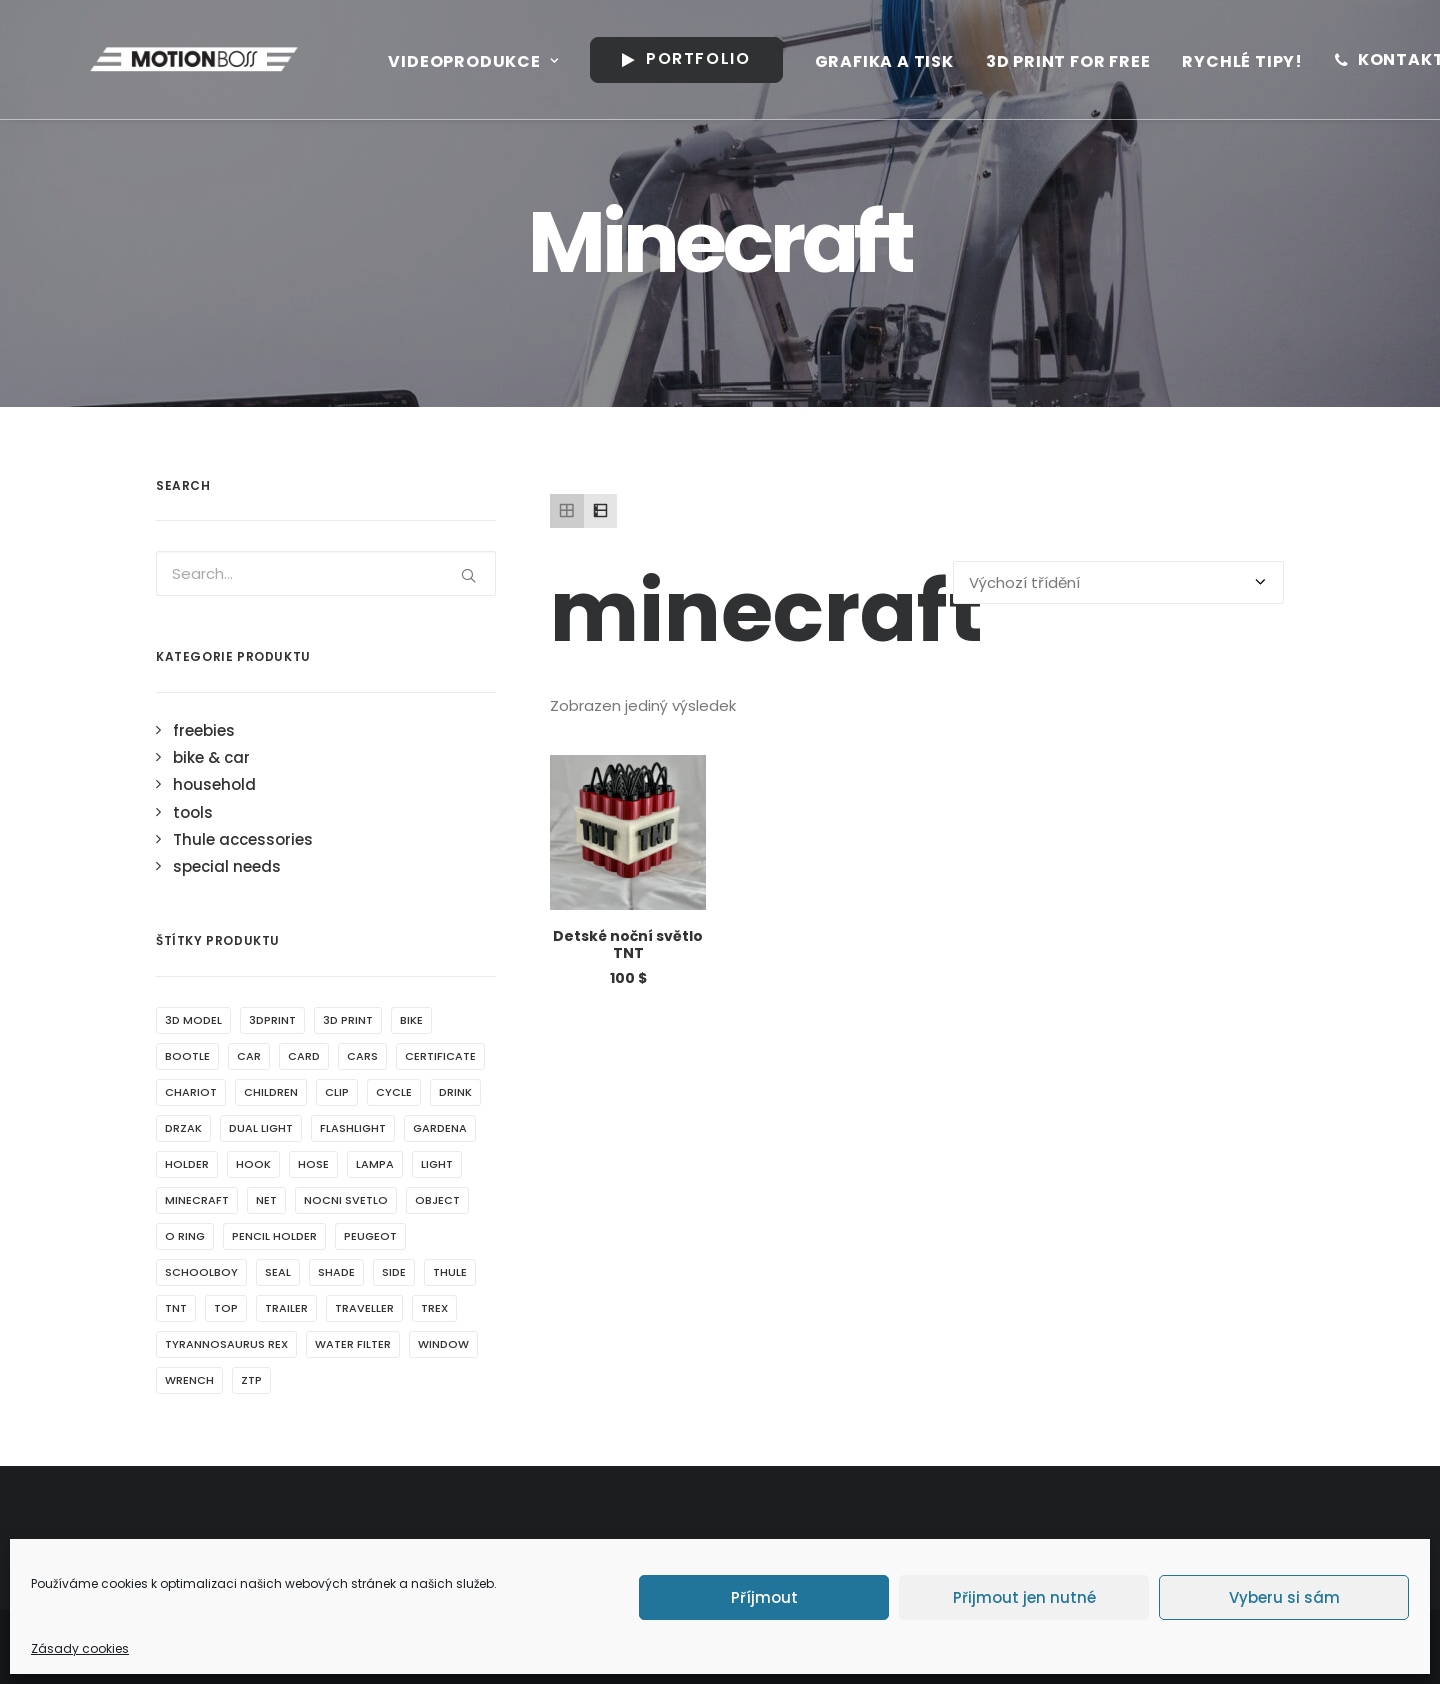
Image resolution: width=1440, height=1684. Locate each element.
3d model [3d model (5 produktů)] (193, 1020)
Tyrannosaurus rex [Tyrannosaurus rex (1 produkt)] (226, 1344)
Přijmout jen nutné (1024, 1597)
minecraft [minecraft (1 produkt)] (197, 1200)
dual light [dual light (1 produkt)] (261, 1128)
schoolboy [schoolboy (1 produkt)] (201, 1272)
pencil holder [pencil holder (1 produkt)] (274, 1236)
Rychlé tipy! (1216, 61)
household (214, 784)
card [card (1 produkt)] (304, 1056)
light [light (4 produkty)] (437, 1164)
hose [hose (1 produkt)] (313, 1164)
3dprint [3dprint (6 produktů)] (272, 1020)
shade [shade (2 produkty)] (336, 1272)
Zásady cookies (80, 1648)
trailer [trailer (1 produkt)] (286, 1308)
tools (193, 812)
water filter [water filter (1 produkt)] (353, 1344)
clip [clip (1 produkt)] (337, 1092)
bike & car (211, 757)
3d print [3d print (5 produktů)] (348, 1020)
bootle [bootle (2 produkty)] (187, 1056)
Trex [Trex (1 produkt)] (434, 1308)
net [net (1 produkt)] (266, 1200)
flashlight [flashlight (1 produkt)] (353, 1128)
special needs (227, 866)
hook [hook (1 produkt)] (253, 1164)
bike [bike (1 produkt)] (411, 1020)
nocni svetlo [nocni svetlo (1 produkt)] (346, 1200)
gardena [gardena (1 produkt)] (440, 1128)
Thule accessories (243, 839)
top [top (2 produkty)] (226, 1308)
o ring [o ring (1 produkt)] (185, 1236)
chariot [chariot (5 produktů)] (191, 1092)
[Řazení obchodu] (1118, 582)
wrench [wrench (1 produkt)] (189, 1380)
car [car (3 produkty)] (249, 1056)
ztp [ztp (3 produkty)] (251, 1380)
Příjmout (764, 1597)
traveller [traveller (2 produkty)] (364, 1308)
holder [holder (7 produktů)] (187, 1164)
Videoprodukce (447, 61)
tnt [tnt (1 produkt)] (176, 1308)
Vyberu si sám (1284, 1597)
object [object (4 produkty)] (437, 1200)
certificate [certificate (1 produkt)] (440, 1056)
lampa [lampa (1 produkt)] (375, 1164)
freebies (204, 730)
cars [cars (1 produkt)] (362, 1056)
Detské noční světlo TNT (628, 944)
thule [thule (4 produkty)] (450, 1272)
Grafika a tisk (858, 61)
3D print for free (1042, 61)
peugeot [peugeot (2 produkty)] (370, 1236)
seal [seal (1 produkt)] (278, 1272)
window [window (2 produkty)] (443, 1344)
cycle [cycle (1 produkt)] (394, 1092)
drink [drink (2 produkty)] (455, 1092)
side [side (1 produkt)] (394, 1272)
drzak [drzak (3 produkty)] (183, 1128)
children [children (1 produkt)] (271, 1092)
